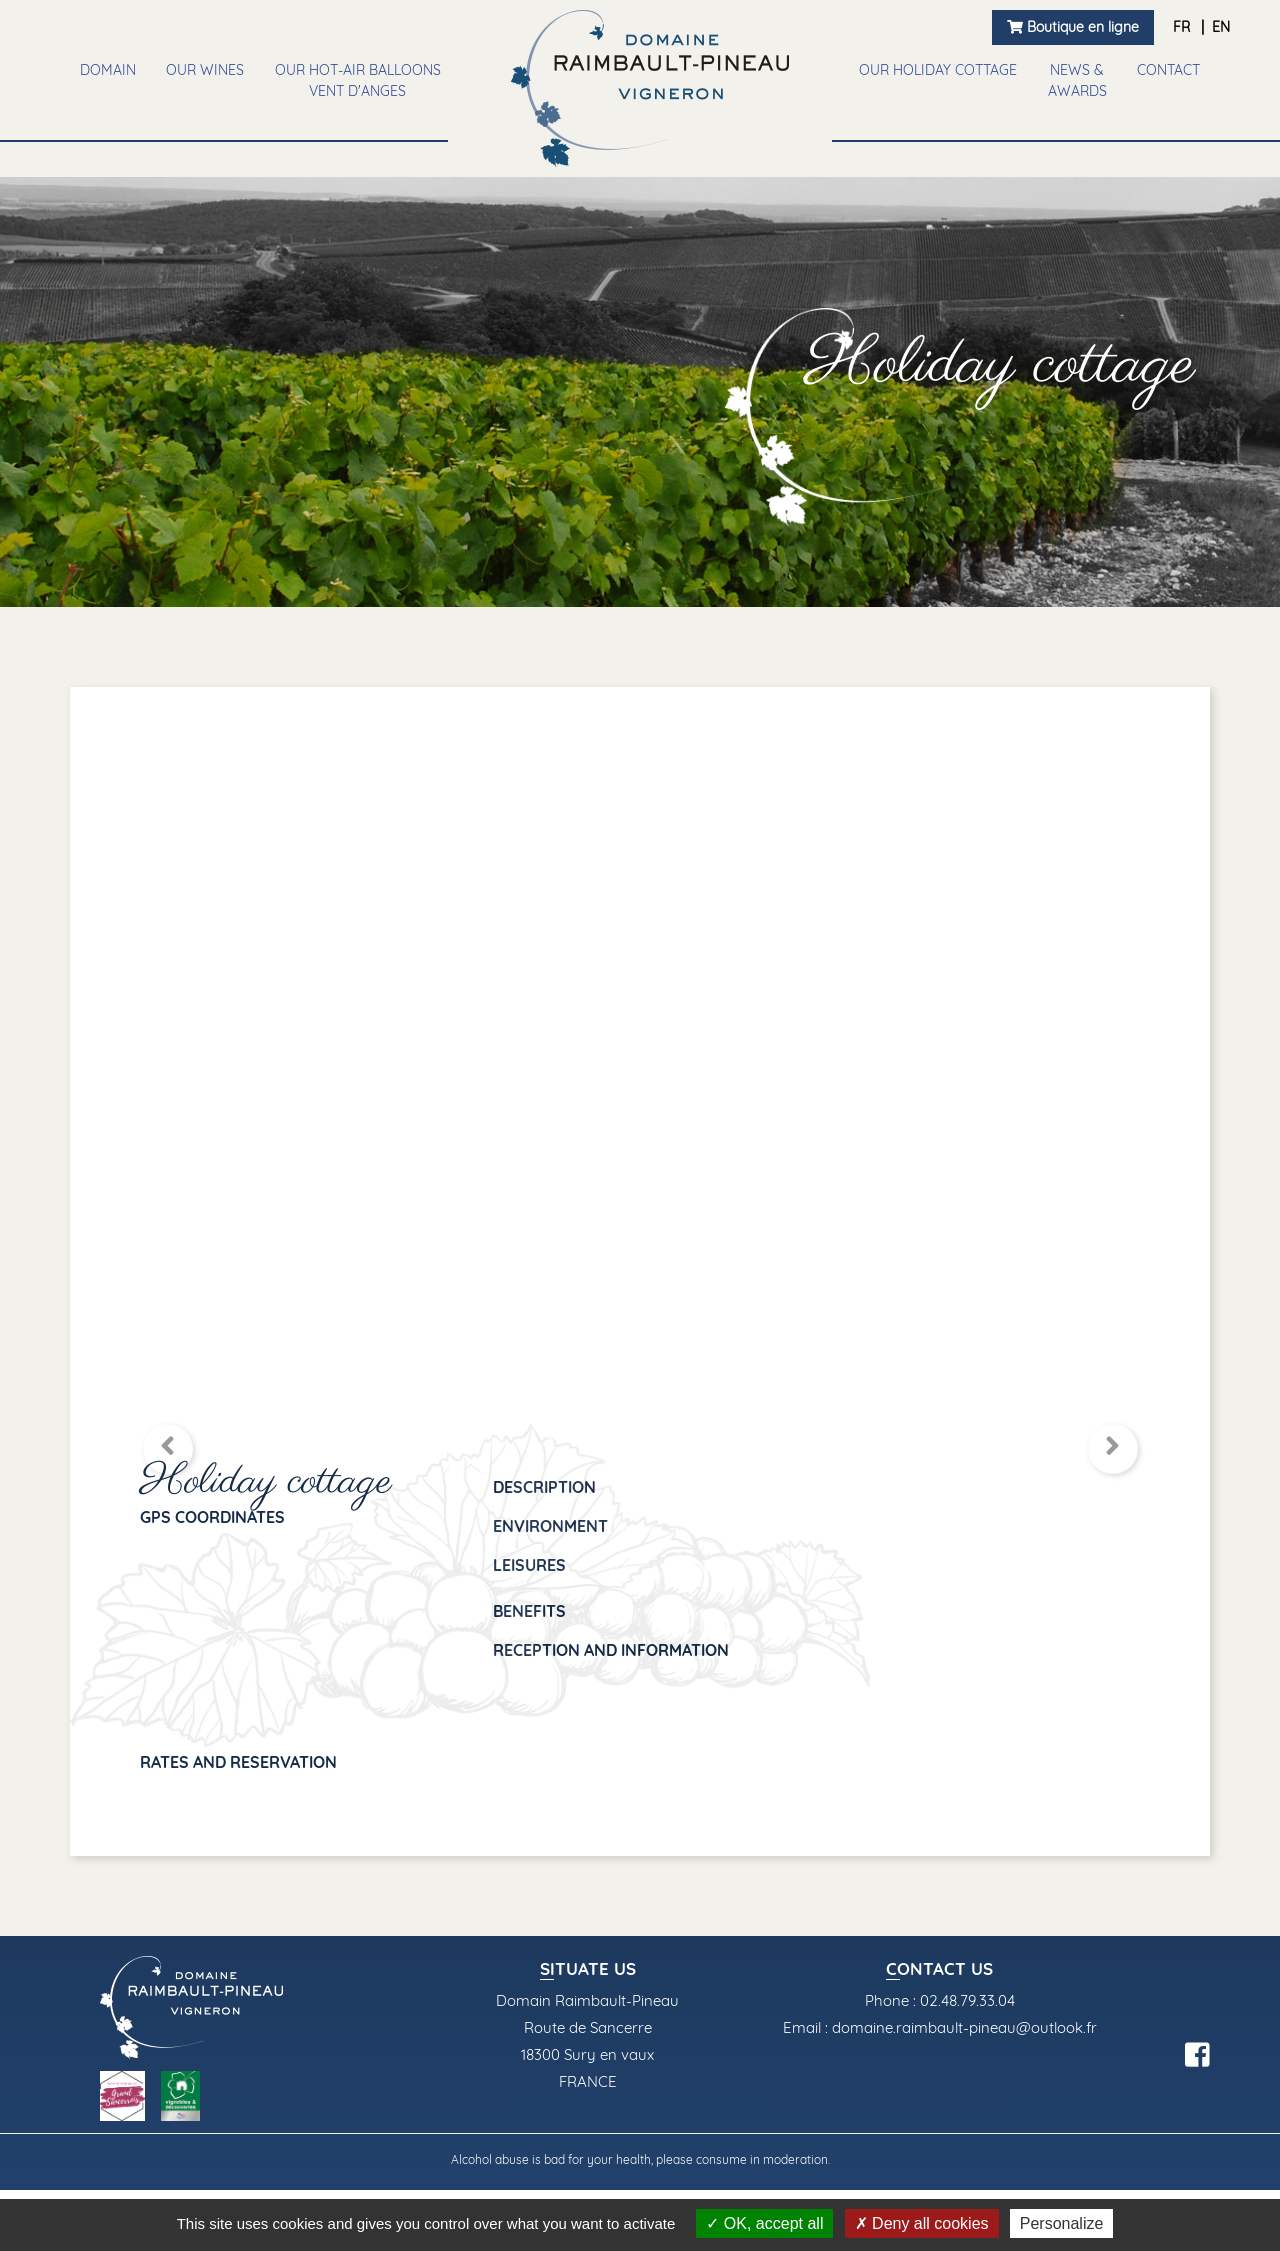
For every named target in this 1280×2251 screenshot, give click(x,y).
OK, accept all (764, 2223)
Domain (108, 70)
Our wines (205, 70)
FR (1183, 27)
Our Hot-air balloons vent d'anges (358, 80)
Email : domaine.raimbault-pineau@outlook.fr (940, 2027)
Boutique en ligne (1073, 27)
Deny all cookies (922, 2223)
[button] (168, 1449)
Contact (1168, 70)
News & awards (1077, 80)
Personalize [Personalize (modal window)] (1062, 2223)
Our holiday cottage (938, 70)
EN (1221, 27)
